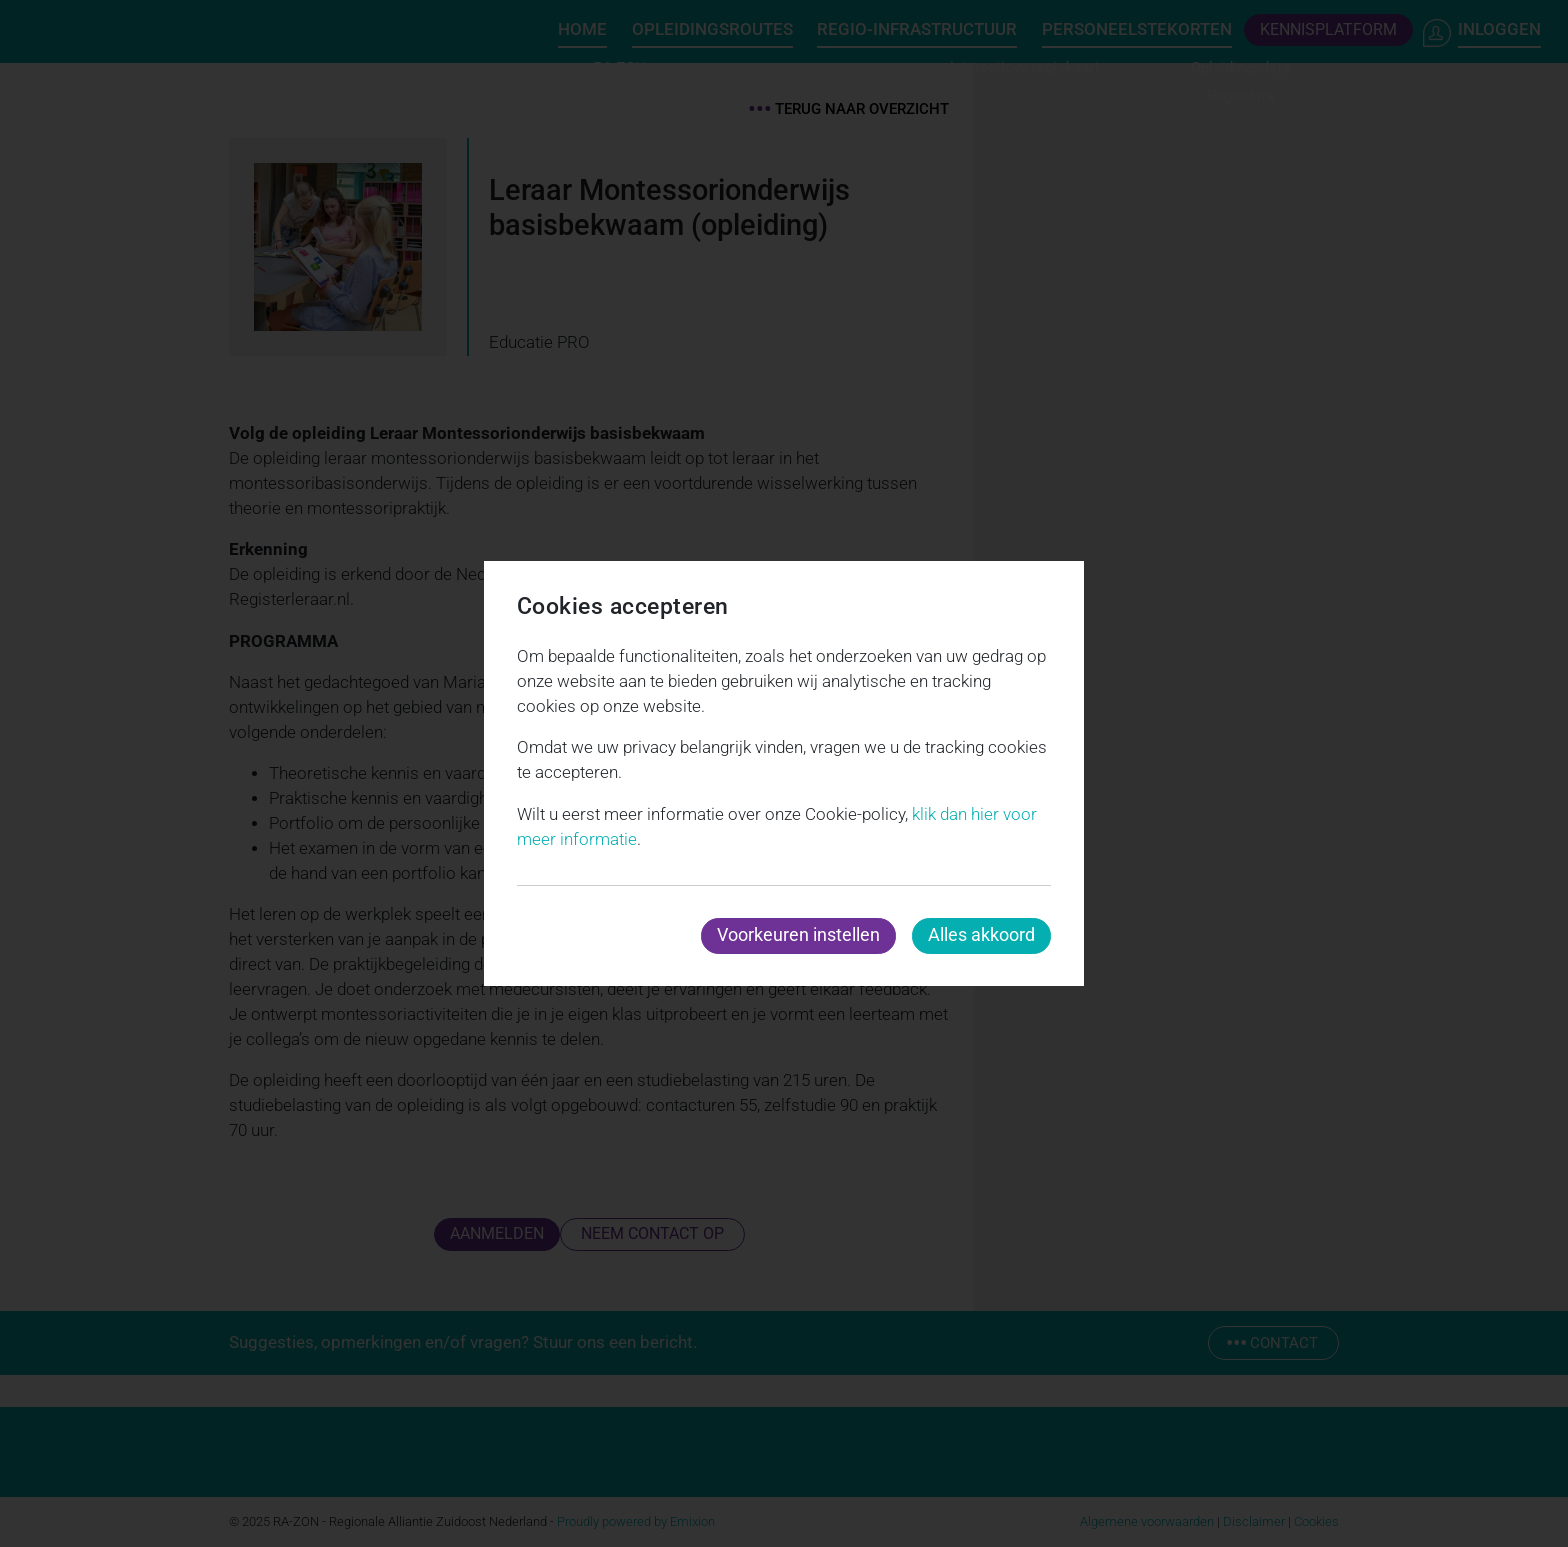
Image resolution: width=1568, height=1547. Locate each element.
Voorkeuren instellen (798, 934)
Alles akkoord (981, 934)
